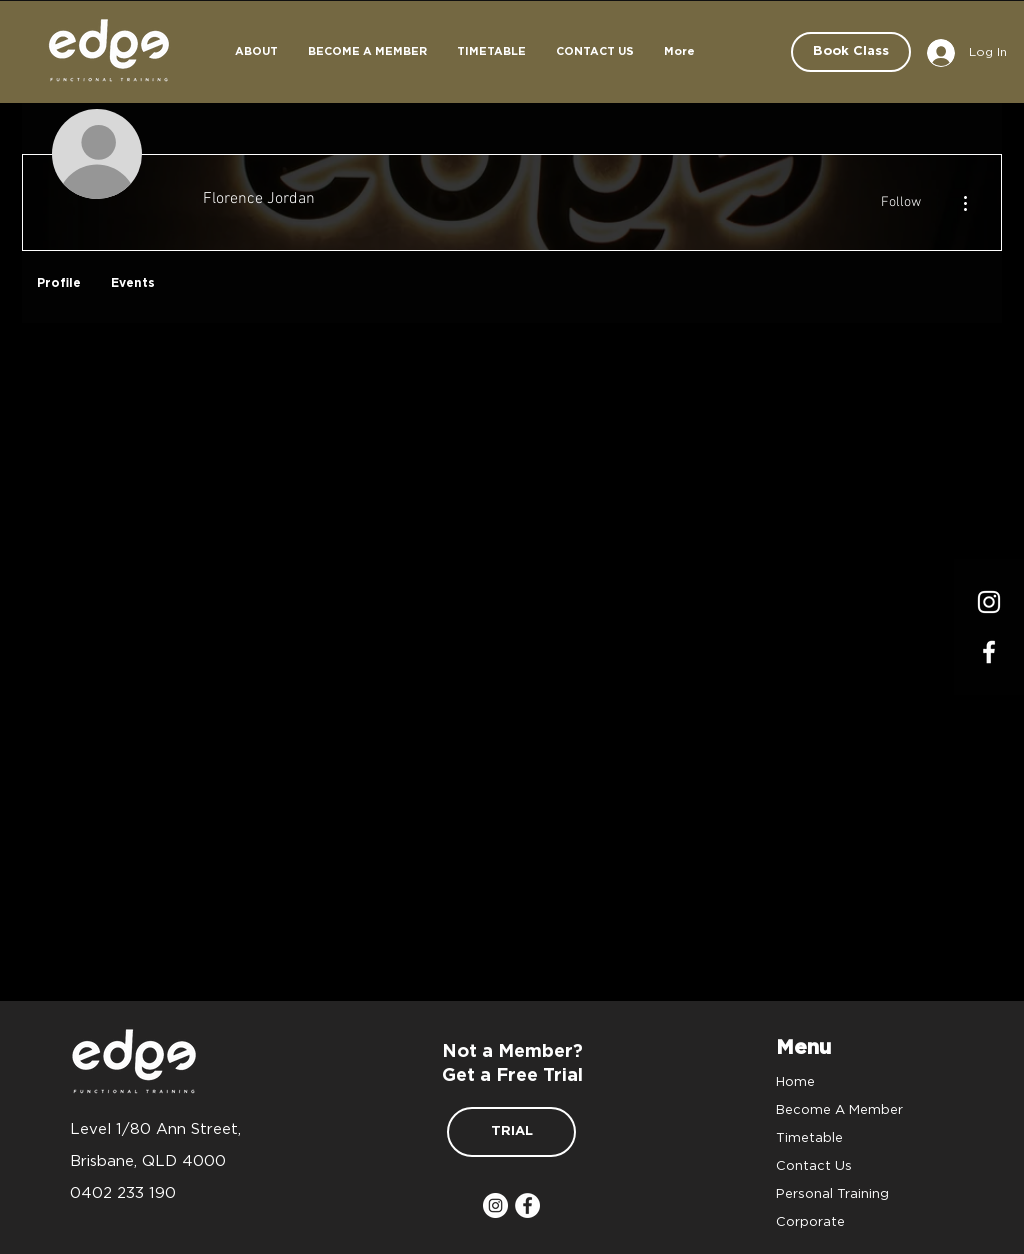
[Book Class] (851, 52)
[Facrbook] (989, 652)
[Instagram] (989, 602)
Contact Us (814, 1165)
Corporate (810, 1221)
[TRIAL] (511, 1132)
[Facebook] (527, 1205)
